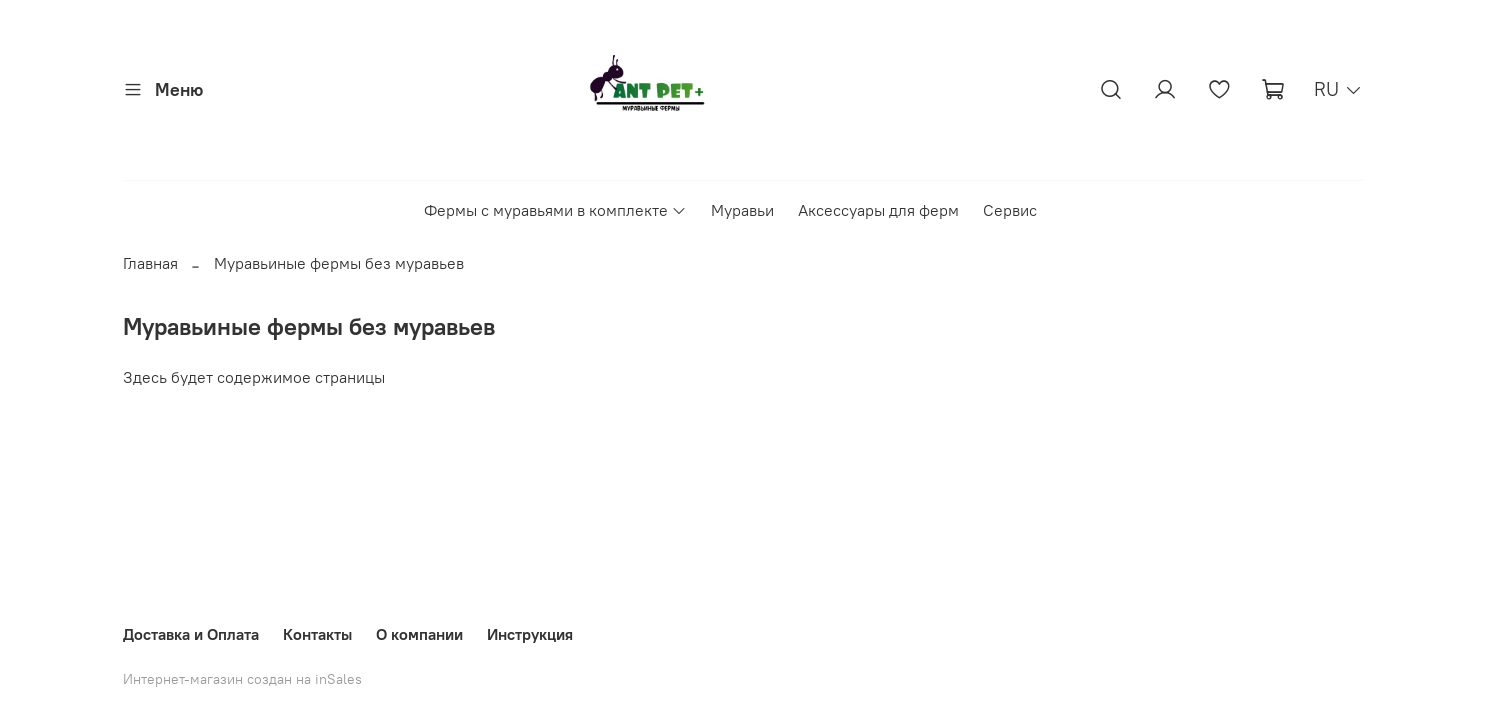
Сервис (1010, 210)
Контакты (317, 634)
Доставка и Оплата (191, 634)
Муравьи (742, 210)
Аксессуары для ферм (878, 210)
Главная (150, 263)
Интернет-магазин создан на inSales (242, 679)
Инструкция (530, 634)
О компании (419, 634)
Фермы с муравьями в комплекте (555, 210)
